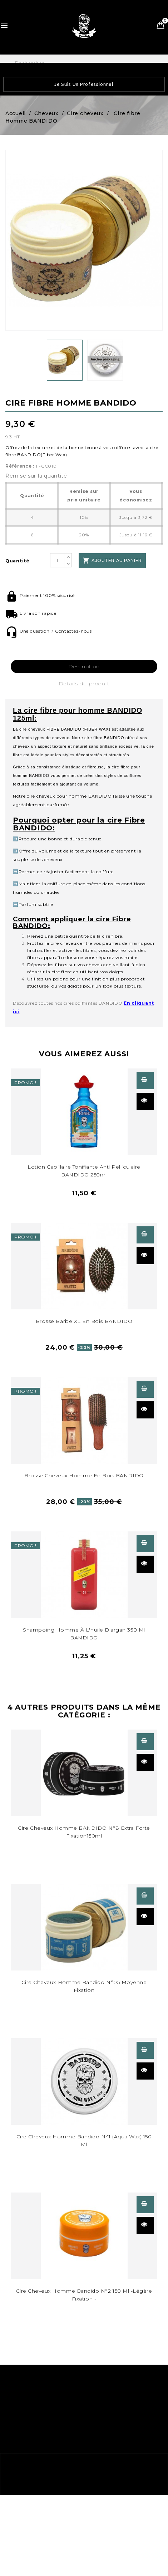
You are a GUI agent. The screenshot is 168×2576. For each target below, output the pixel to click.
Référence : (19, 466)
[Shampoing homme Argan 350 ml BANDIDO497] (84, 1574)
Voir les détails (144, 1079)
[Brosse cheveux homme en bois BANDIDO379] (84, 1266)
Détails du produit (84, 683)
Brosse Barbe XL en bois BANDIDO (84, 1321)
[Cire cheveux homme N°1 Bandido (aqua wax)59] (84, 2081)
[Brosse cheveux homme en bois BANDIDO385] (84, 1420)
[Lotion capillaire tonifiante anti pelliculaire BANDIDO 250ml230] (84, 1111)
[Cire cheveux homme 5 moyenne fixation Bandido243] (84, 1927)
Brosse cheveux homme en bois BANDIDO (83, 1475)
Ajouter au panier (111, 560)
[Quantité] (57, 560)
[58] (84, 2236)
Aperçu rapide (144, 1100)
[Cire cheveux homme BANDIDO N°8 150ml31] (84, 1773)
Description (84, 666)
